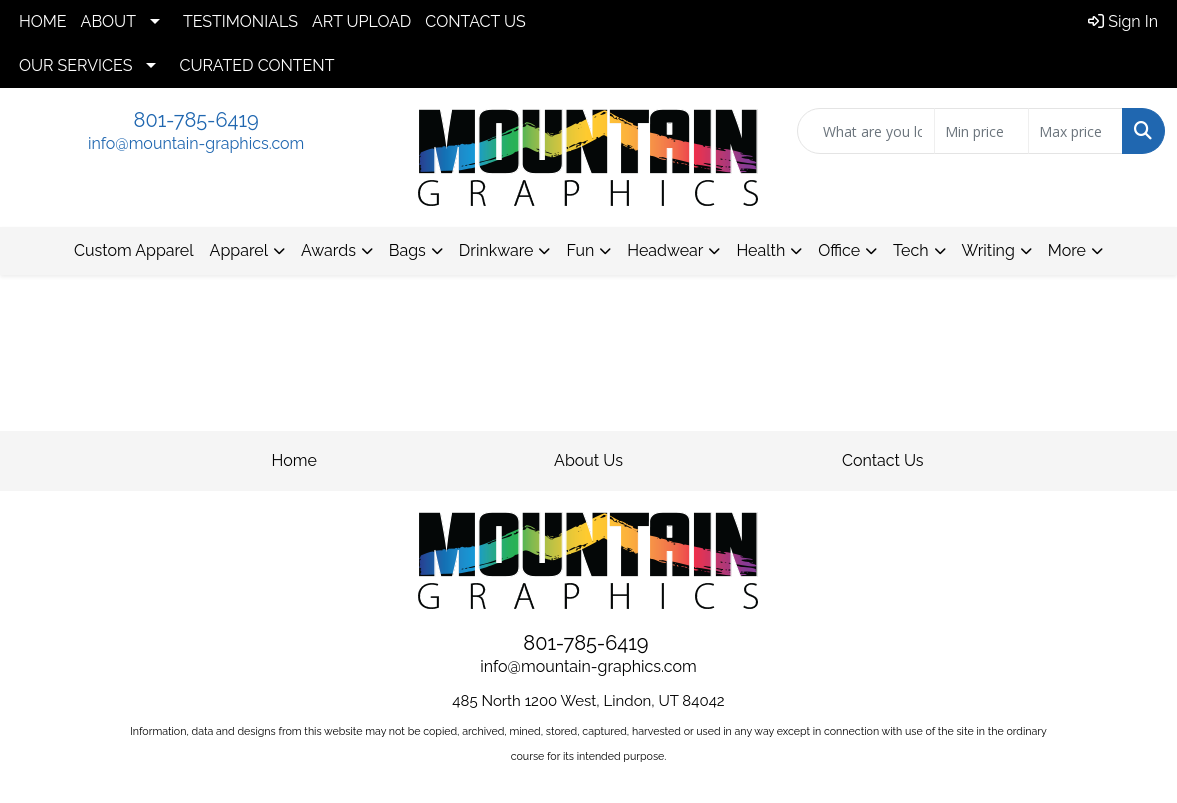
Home (294, 460)
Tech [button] (910, 250)
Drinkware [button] (496, 250)
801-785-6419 (196, 120)
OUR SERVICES (75, 65)
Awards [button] (328, 250)
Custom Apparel (134, 250)
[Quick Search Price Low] (981, 131)
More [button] (1067, 250)
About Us (588, 460)
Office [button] (839, 250)
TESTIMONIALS (240, 21)
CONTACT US (475, 21)
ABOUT (108, 21)
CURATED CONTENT (256, 65)
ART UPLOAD (361, 21)
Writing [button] (988, 250)
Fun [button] (580, 250)
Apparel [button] (239, 250)
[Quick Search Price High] (1075, 131)
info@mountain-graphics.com (196, 143)
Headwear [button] (665, 250)
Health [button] (760, 250)
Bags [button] (407, 250)
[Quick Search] (866, 131)
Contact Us (883, 460)
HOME (43, 21)
